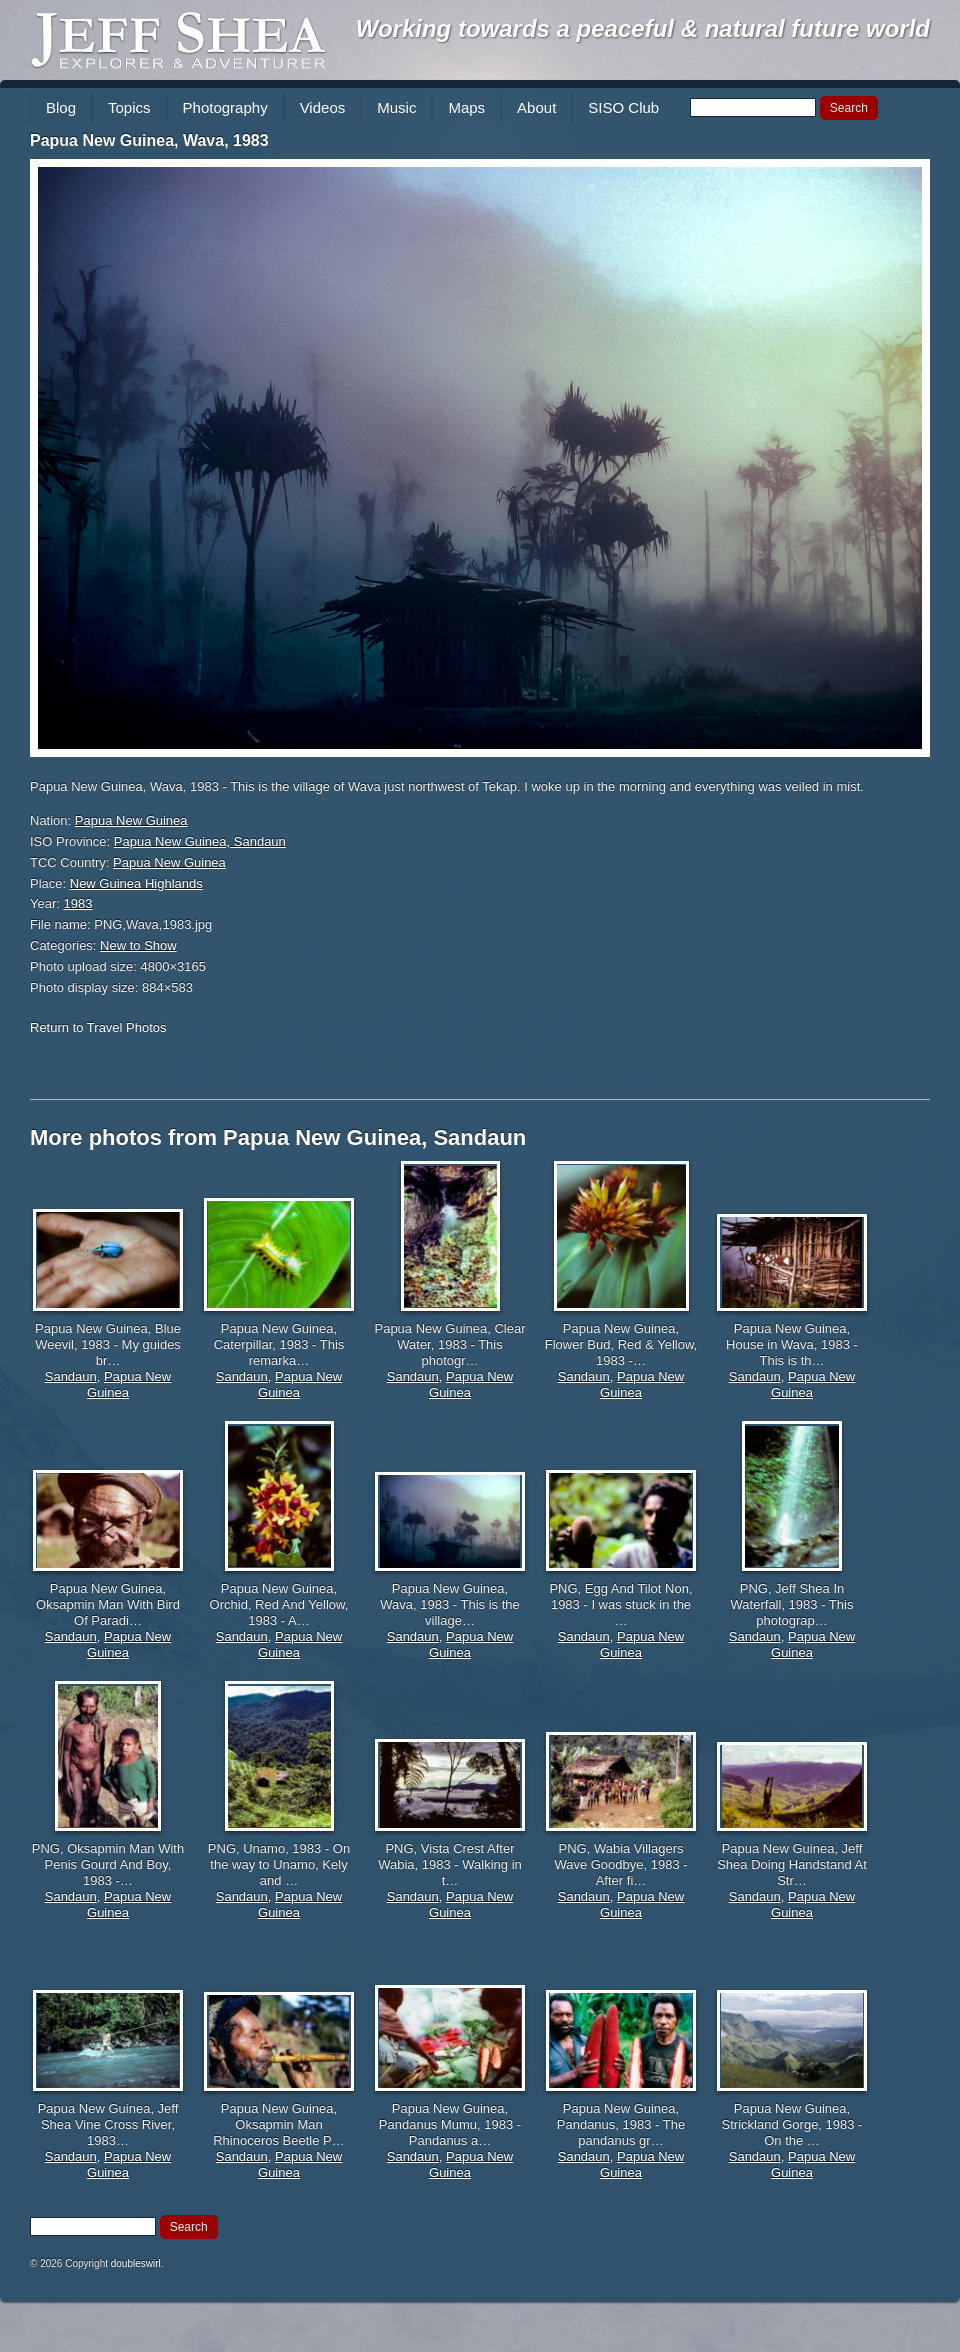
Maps (466, 107)
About (536, 107)
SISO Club (623, 107)
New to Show (138, 945)
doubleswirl (136, 2263)
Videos (323, 107)
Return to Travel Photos (98, 1027)
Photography (225, 107)
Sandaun (71, 1376)
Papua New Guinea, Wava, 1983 (149, 140)
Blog (61, 107)
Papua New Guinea (131, 820)
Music (396, 107)
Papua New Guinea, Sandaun (200, 841)
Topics (129, 107)
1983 (78, 903)
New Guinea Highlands (136, 883)
